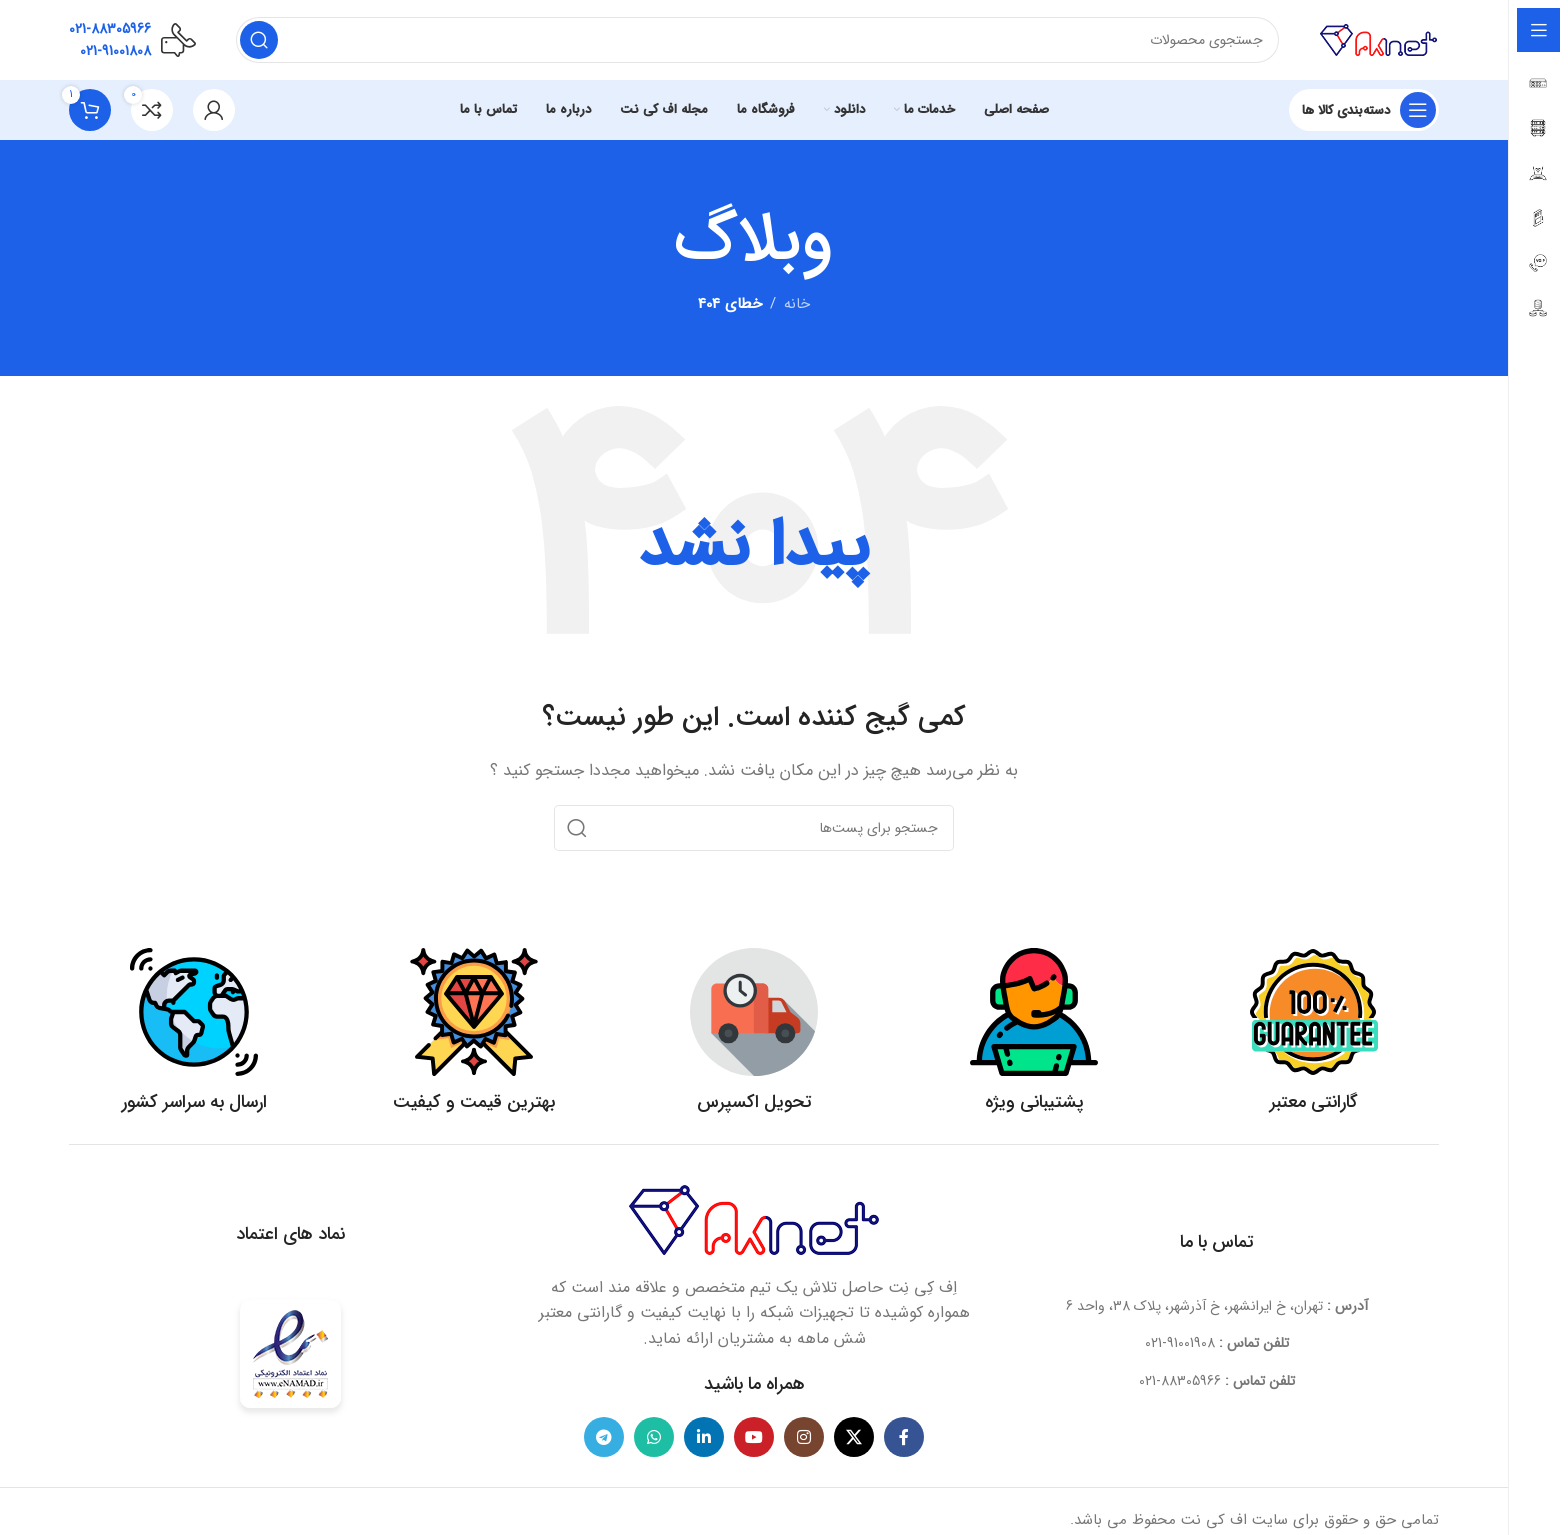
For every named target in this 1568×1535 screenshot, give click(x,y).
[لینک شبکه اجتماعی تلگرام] (604, 1437)
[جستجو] (757, 40)
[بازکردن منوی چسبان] (1364, 110)
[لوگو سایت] (1379, 39)
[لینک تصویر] (754, 1219)
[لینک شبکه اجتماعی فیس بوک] (904, 1437)
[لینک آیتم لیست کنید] (1217, 1343)
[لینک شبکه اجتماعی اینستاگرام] (804, 1437)
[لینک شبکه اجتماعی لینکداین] (704, 1437)
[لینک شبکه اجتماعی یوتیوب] (754, 1437)
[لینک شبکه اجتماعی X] (854, 1437)
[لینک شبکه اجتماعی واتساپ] (654, 1437)
